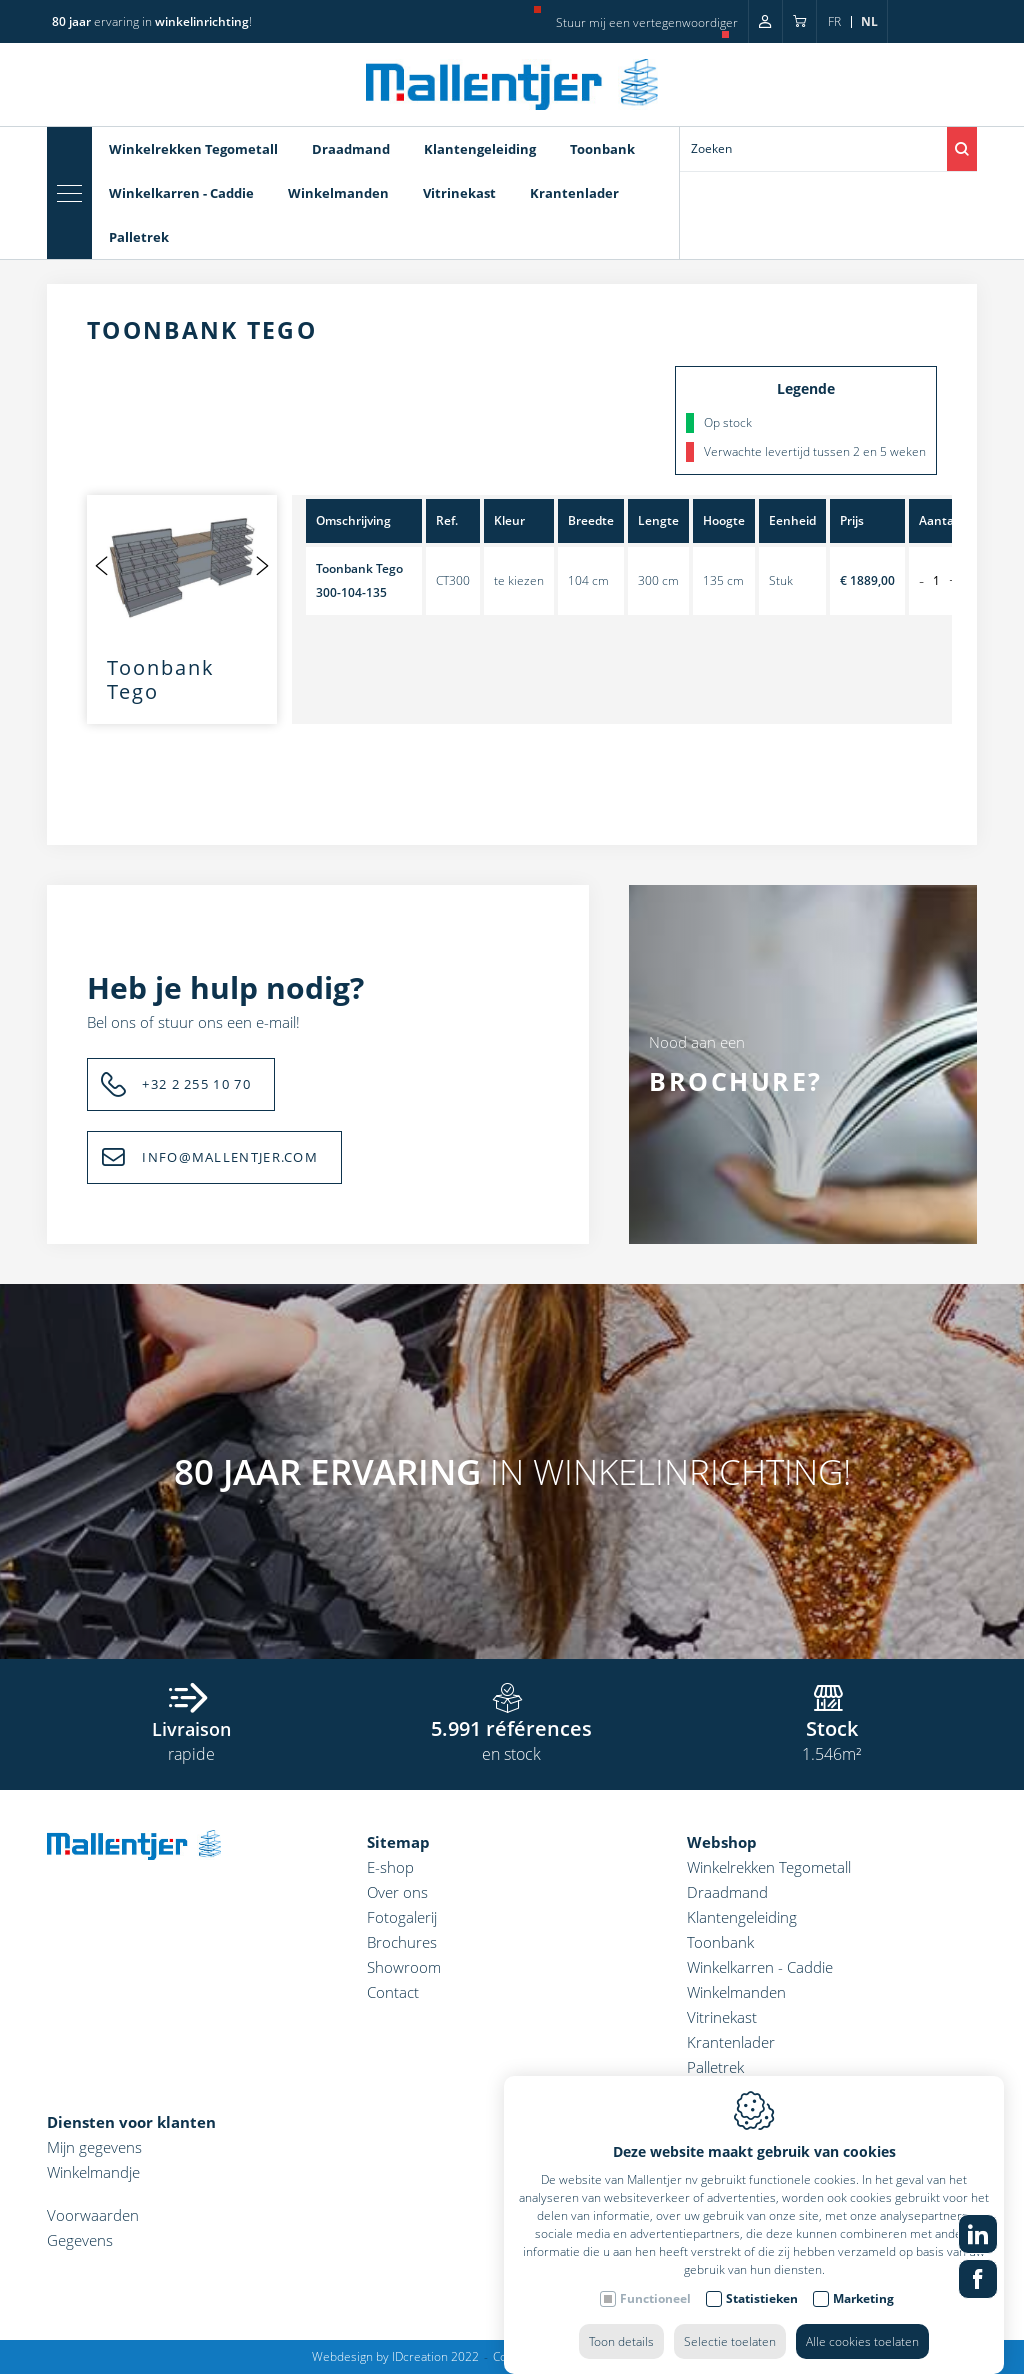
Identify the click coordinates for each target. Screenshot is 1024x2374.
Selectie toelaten (730, 2321)
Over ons (397, 1892)
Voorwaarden (93, 2215)
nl (869, 21)
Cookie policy (529, 2356)
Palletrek (139, 237)
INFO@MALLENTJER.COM (230, 1157)
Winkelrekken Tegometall (193, 149)
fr (834, 21)
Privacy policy (616, 2356)
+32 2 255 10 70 (196, 1084)
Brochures (402, 1942)
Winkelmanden (338, 193)
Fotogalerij (402, 1917)
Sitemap (398, 1842)
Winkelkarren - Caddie (181, 193)
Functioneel (655, 2278)
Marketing (863, 2278)
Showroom (404, 1967)
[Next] (262, 565)
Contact (393, 1992)
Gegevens (80, 2240)
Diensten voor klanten (131, 2122)
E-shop (390, 1867)
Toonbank (602, 149)
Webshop (722, 1842)
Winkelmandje (93, 2172)
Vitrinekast (459, 193)
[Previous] (102, 565)
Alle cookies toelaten (862, 2321)
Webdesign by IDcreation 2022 (395, 2356)
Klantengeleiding (480, 149)
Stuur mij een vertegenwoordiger (647, 22)
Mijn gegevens (94, 2147)
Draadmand (351, 149)
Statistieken (762, 2278)
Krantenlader (574, 193)
